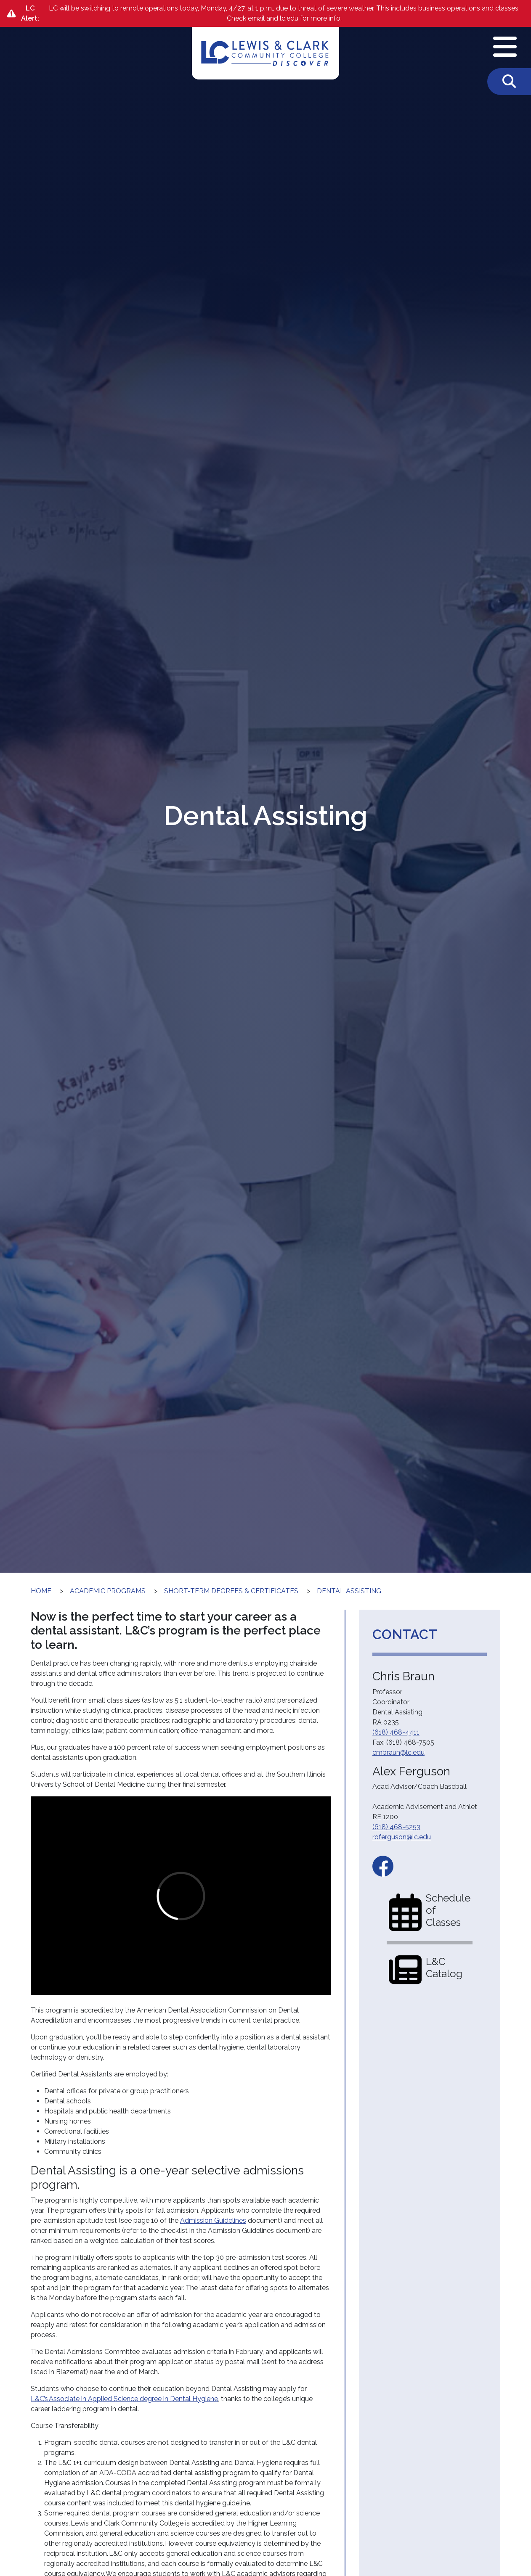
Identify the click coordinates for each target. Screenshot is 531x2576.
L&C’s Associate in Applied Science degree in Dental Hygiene (124, 2399)
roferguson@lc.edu (401, 1837)
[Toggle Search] (509, 81)
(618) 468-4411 (395, 1732)
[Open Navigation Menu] (505, 47)
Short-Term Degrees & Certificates (231, 1591)
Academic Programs (108, 1591)
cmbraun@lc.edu (398, 1752)
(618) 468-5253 (396, 1827)
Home (41, 1591)
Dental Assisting (349, 1591)
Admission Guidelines (213, 2220)
